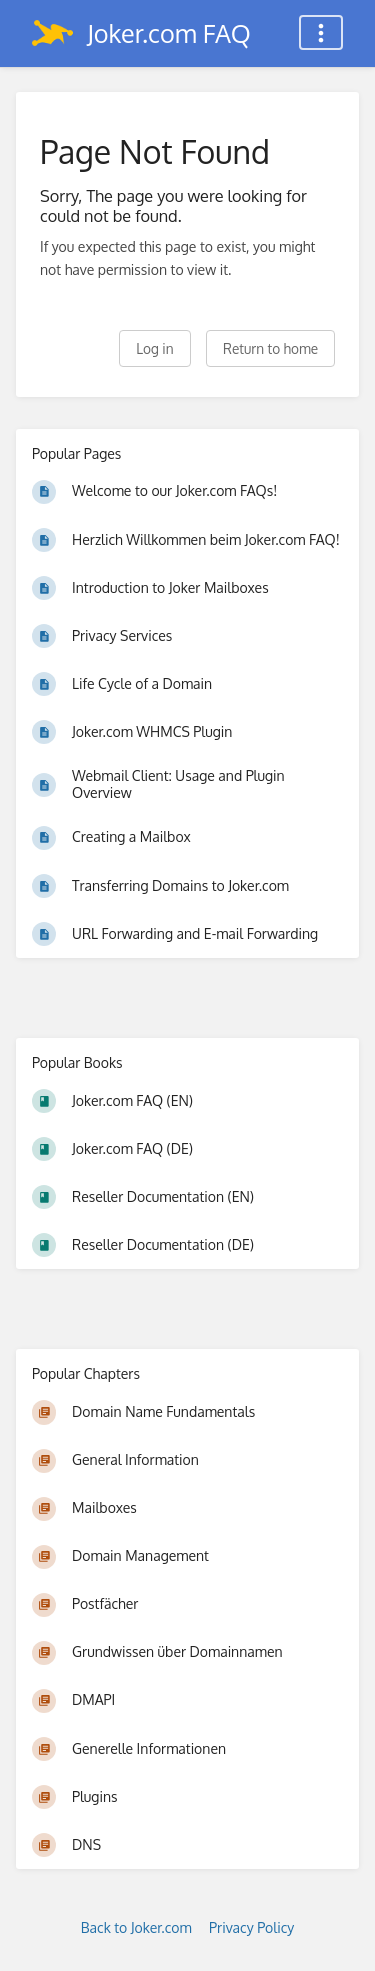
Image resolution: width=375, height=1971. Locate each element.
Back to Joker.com (136, 1927)
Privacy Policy (251, 1927)
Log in (154, 348)
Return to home (270, 348)
